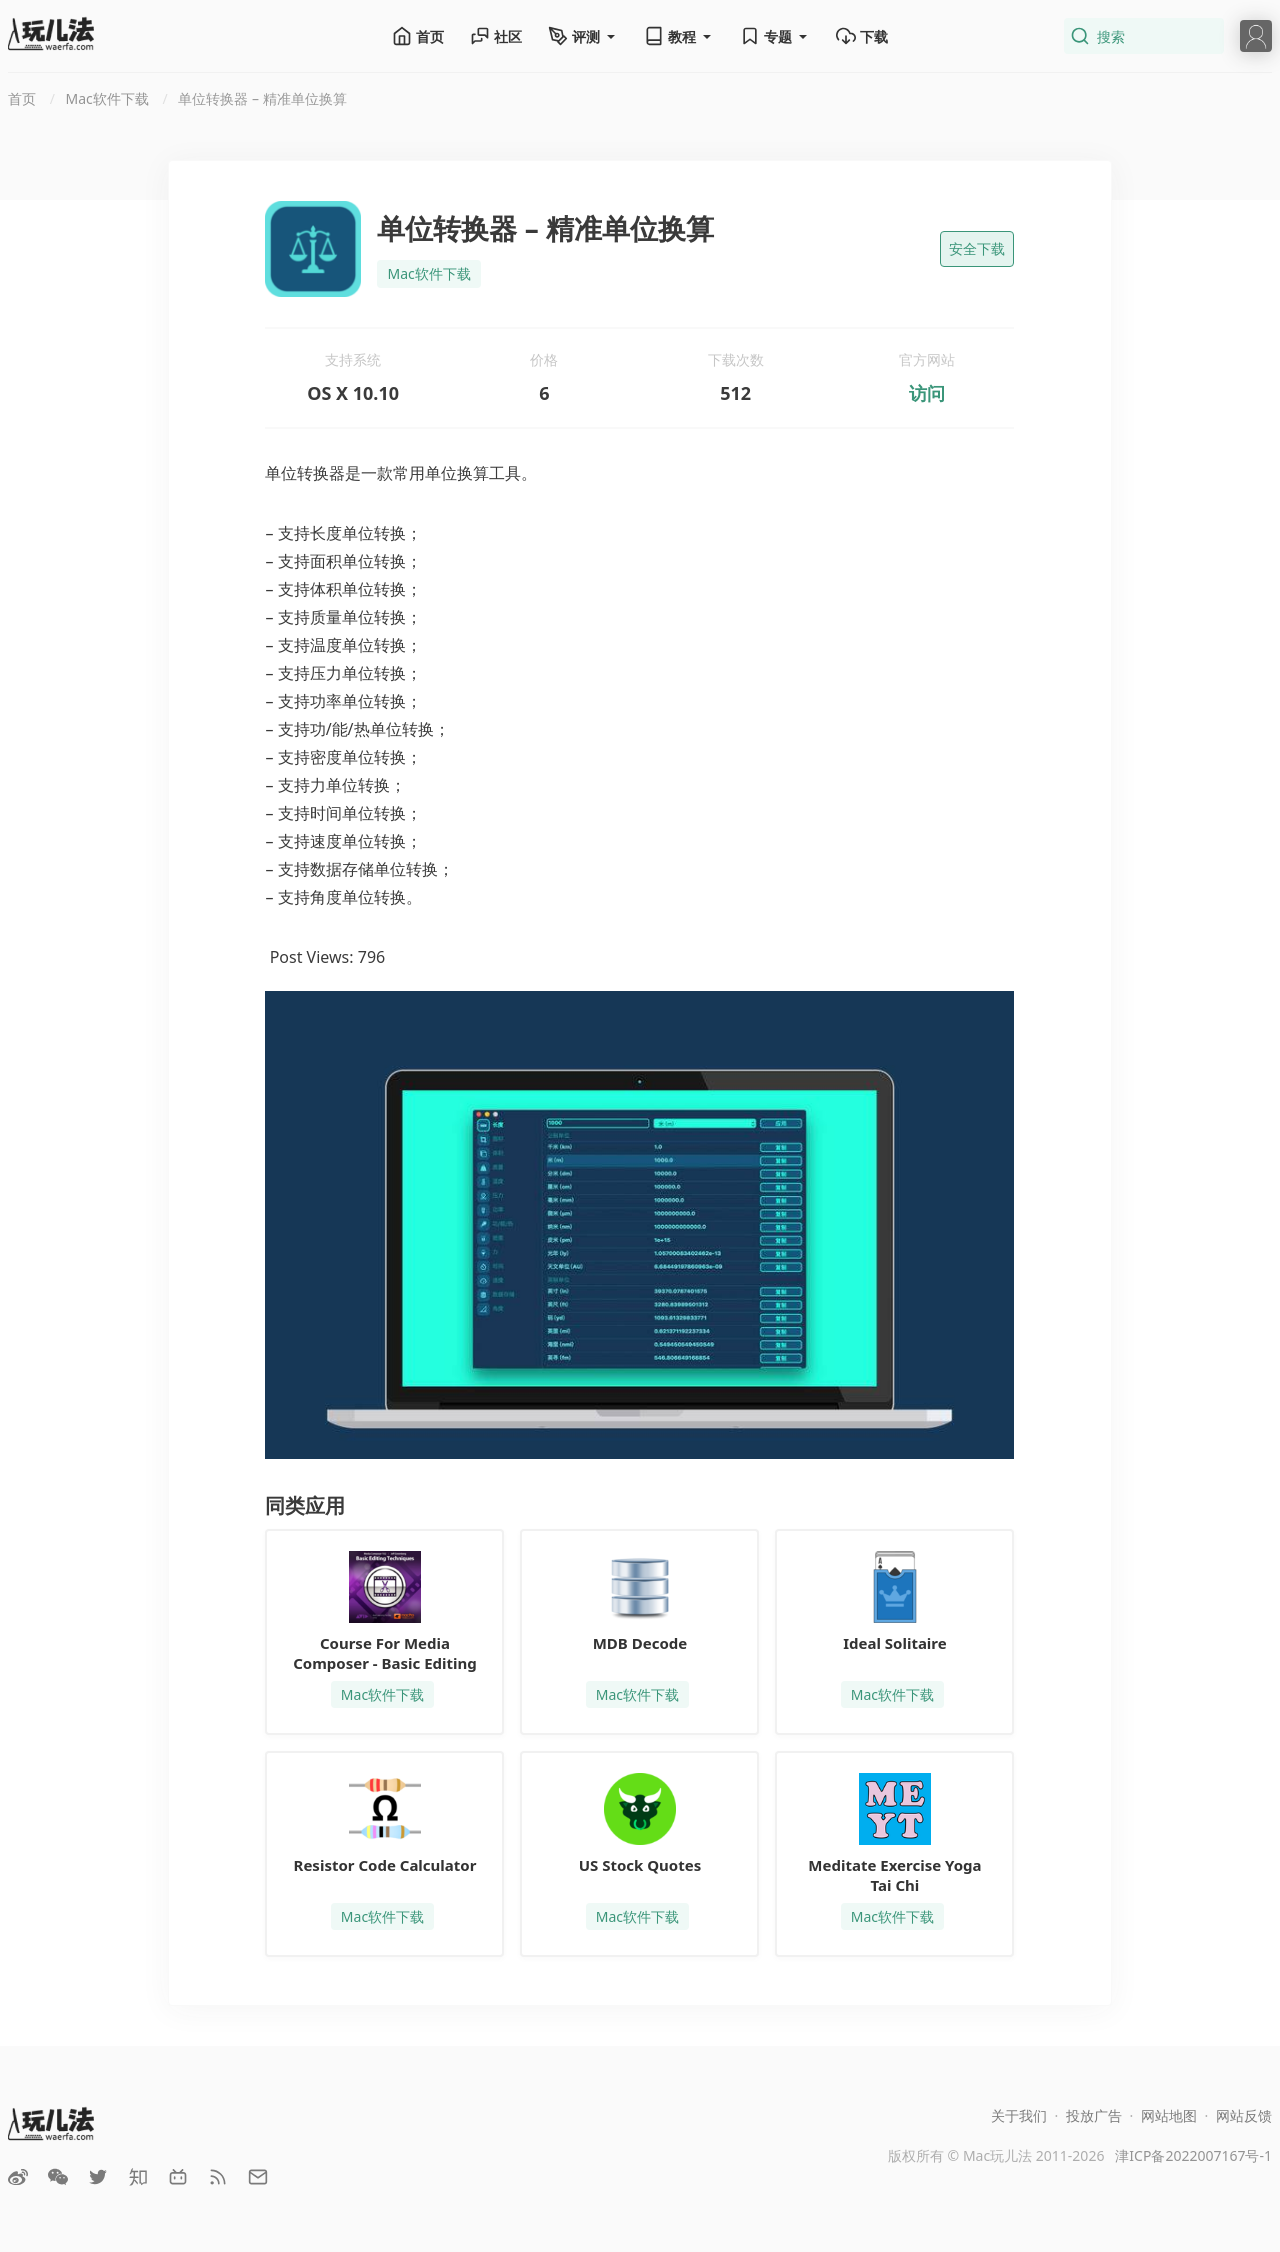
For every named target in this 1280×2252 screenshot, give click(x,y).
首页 (418, 36)
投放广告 (1094, 2115)
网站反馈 (1244, 2115)
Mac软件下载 (428, 273)
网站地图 (1169, 2115)
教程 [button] (679, 36)
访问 (927, 393)
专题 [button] (775, 36)
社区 (496, 36)
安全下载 (977, 248)
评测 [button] (583, 36)
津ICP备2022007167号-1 (1193, 2155)
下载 (862, 36)
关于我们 (1019, 2115)
